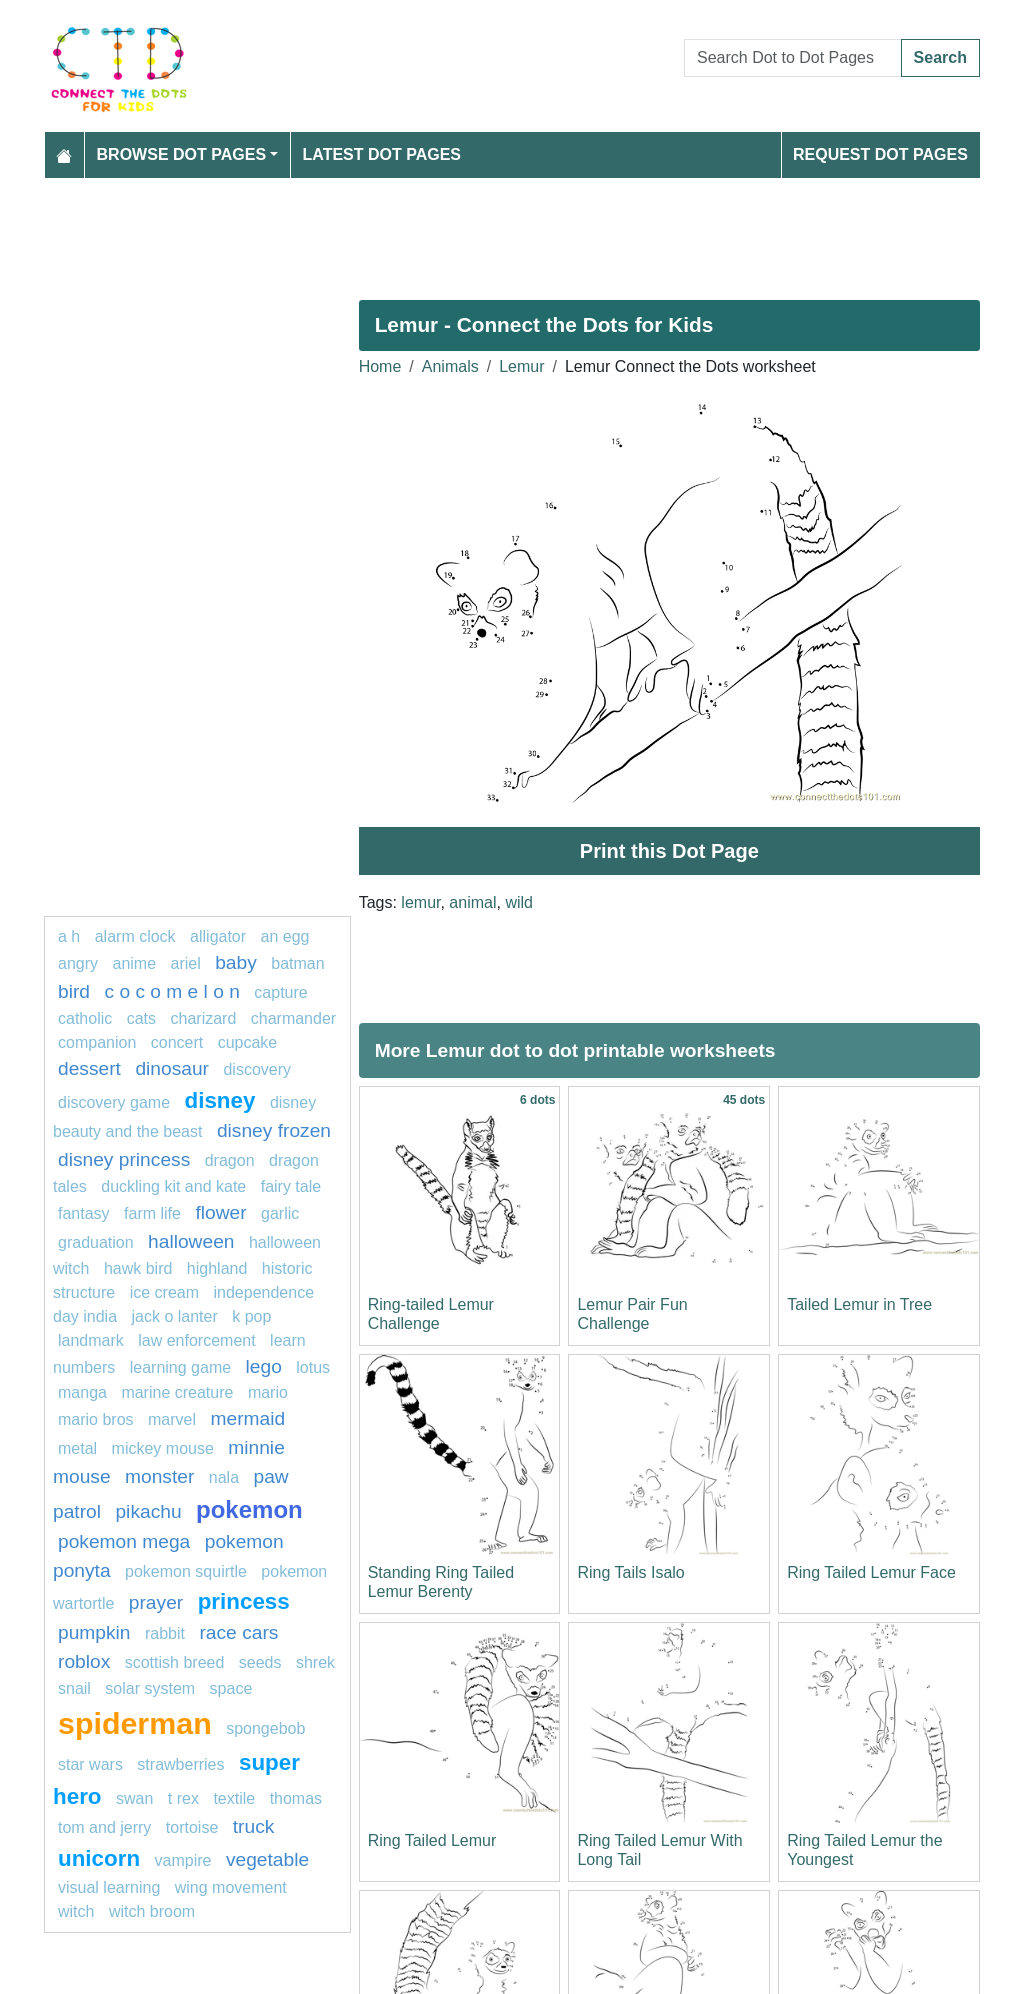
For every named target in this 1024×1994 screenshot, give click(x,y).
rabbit (165, 1633)
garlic (280, 1213)
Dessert (89, 1068)
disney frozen (274, 1130)
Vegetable (267, 1859)
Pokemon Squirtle (186, 1571)
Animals (450, 366)
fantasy (84, 1213)
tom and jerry (104, 1827)
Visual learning (109, 1887)
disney (220, 1100)
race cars (238, 1632)
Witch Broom (152, 1911)
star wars (90, 1764)
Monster (159, 1476)
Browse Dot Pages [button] (182, 154)
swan (134, 1798)
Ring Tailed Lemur (432, 1840)
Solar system (150, 1688)
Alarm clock (135, 936)
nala (224, 1477)
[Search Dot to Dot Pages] (793, 58)
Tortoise (192, 1827)
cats (141, 1018)
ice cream (164, 1292)
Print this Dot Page (669, 851)
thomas (296, 1798)
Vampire (183, 1860)
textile (234, 1798)
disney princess (124, 1159)
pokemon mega (124, 1541)
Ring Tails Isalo (630, 1572)
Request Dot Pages (880, 154)
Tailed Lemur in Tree (859, 1304)
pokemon (249, 1509)
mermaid (248, 1418)
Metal (77, 1448)
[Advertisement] (512, 231)
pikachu (148, 1511)
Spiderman (135, 1723)
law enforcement (196, 1340)
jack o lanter (175, 1316)
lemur (420, 902)
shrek (315, 1662)
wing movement (231, 1887)
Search (940, 57)
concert (177, 1042)
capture (280, 992)
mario (268, 1392)
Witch (76, 1911)
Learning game (180, 1367)
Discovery (257, 1069)
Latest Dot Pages (382, 154)
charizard (204, 1018)
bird (74, 991)
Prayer (156, 1602)
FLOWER (220, 1212)
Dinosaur (172, 1068)
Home (380, 366)
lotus (313, 1367)
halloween (191, 1241)
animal (472, 902)
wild (519, 902)
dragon (230, 1160)
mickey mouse (163, 1448)
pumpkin (94, 1632)
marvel (172, 1419)
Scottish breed (175, 1662)
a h (69, 936)
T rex (183, 1798)
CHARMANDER (293, 1018)
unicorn (99, 1858)
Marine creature (177, 1392)
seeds (260, 1662)
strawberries (180, 1764)
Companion (97, 1042)
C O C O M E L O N (171, 991)
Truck (254, 1826)
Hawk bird (138, 1268)
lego (264, 1366)
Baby (236, 962)
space (231, 1688)
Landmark (91, 1340)
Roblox (84, 1661)
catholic (85, 1018)
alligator (218, 936)
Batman (297, 963)
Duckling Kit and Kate (173, 1186)
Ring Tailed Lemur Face (871, 1572)
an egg (285, 936)
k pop (251, 1316)
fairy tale (291, 1186)
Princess (244, 1601)
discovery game (114, 1102)
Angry (78, 963)
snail (74, 1688)
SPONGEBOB (265, 1728)
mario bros (96, 1419)
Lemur (521, 366)
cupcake (248, 1042)
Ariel (186, 963)
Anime (134, 963)
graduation (96, 1242)
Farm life (152, 1213)
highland (217, 1268)
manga (82, 1392)
